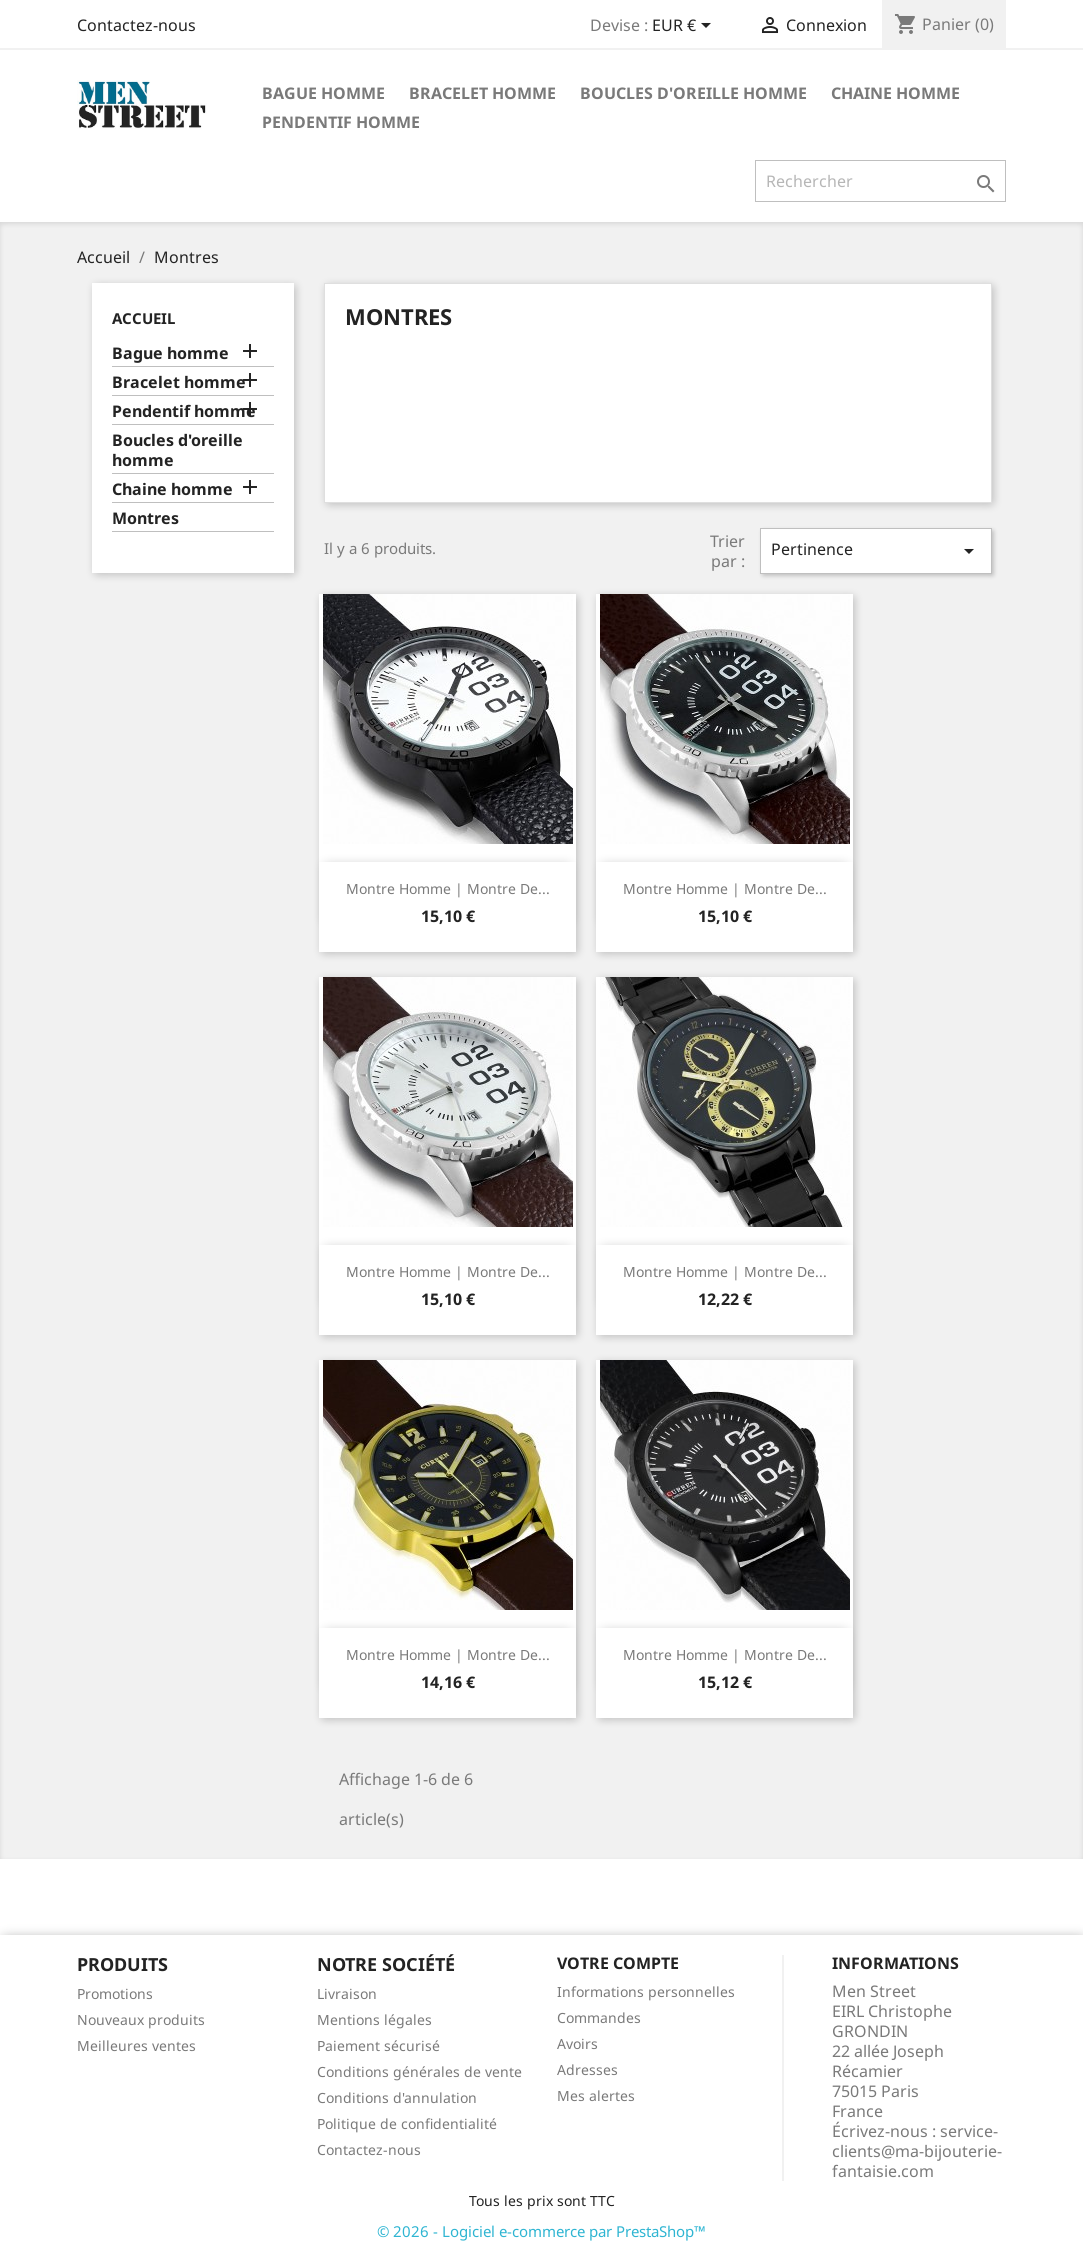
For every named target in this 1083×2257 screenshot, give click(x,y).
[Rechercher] (880, 181)
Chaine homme (895, 93)
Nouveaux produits (141, 2019)
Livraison (347, 1993)
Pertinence (876, 550)
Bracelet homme (482, 93)
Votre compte (618, 1963)
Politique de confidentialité (407, 2123)
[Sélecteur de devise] (685, 27)
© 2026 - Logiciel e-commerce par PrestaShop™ (541, 2231)
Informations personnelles (646, 1991)
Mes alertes (596, 2095)
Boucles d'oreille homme (693, 93)
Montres (145, 518)
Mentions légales (374, 2019)
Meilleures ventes (136, 2045)
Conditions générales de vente (419, 2071)
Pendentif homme (341, 122)
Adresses (587, 2069)
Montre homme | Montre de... (448, 888)
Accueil (143, 318)
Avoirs (577, 2043)
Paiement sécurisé (378, 2045)
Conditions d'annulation (397, 2097)
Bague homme (323, 93)
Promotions (115, 1993)
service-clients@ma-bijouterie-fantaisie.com (917, 2151)
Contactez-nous (136, 25)
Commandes (599, 2017)
